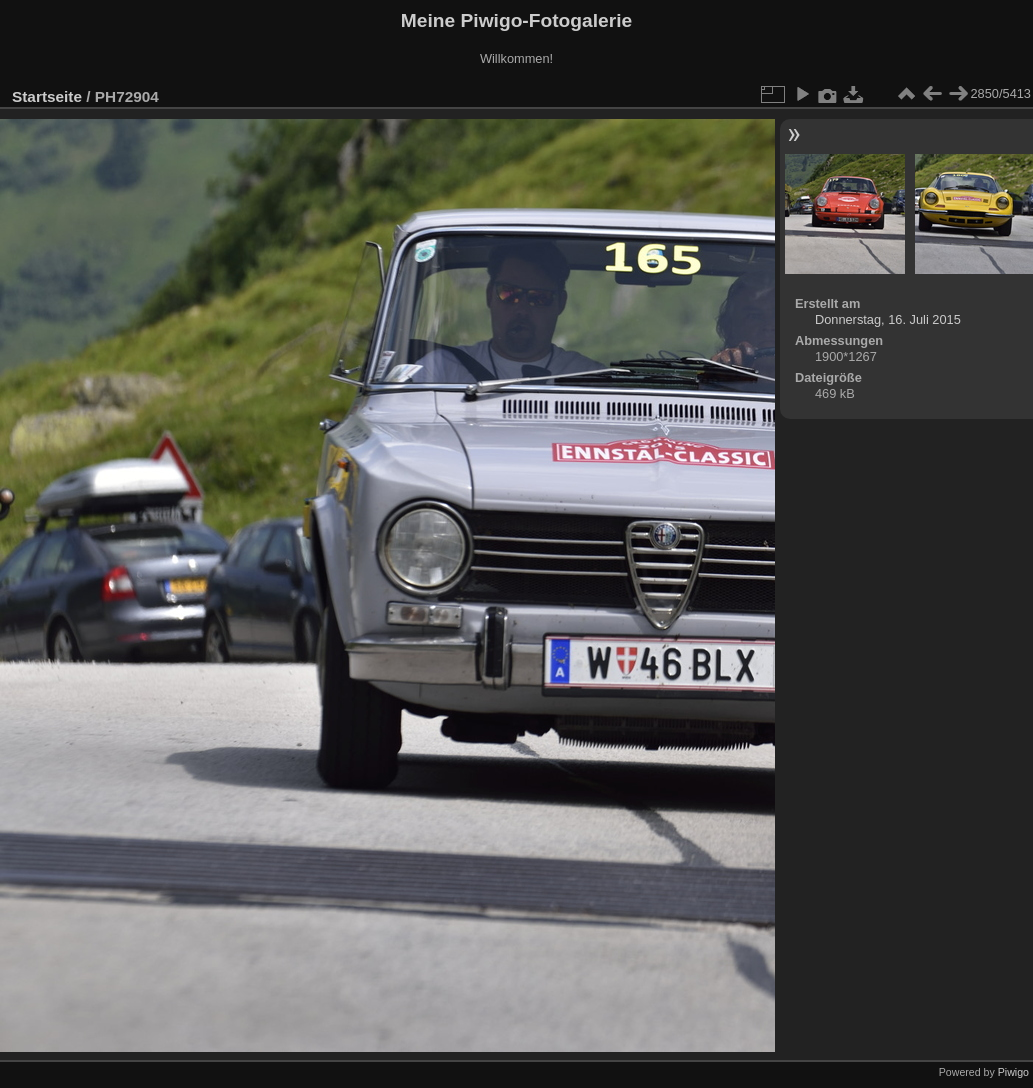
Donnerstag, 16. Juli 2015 (888, 319)
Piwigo (1013, 1072)
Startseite (47, 96)
